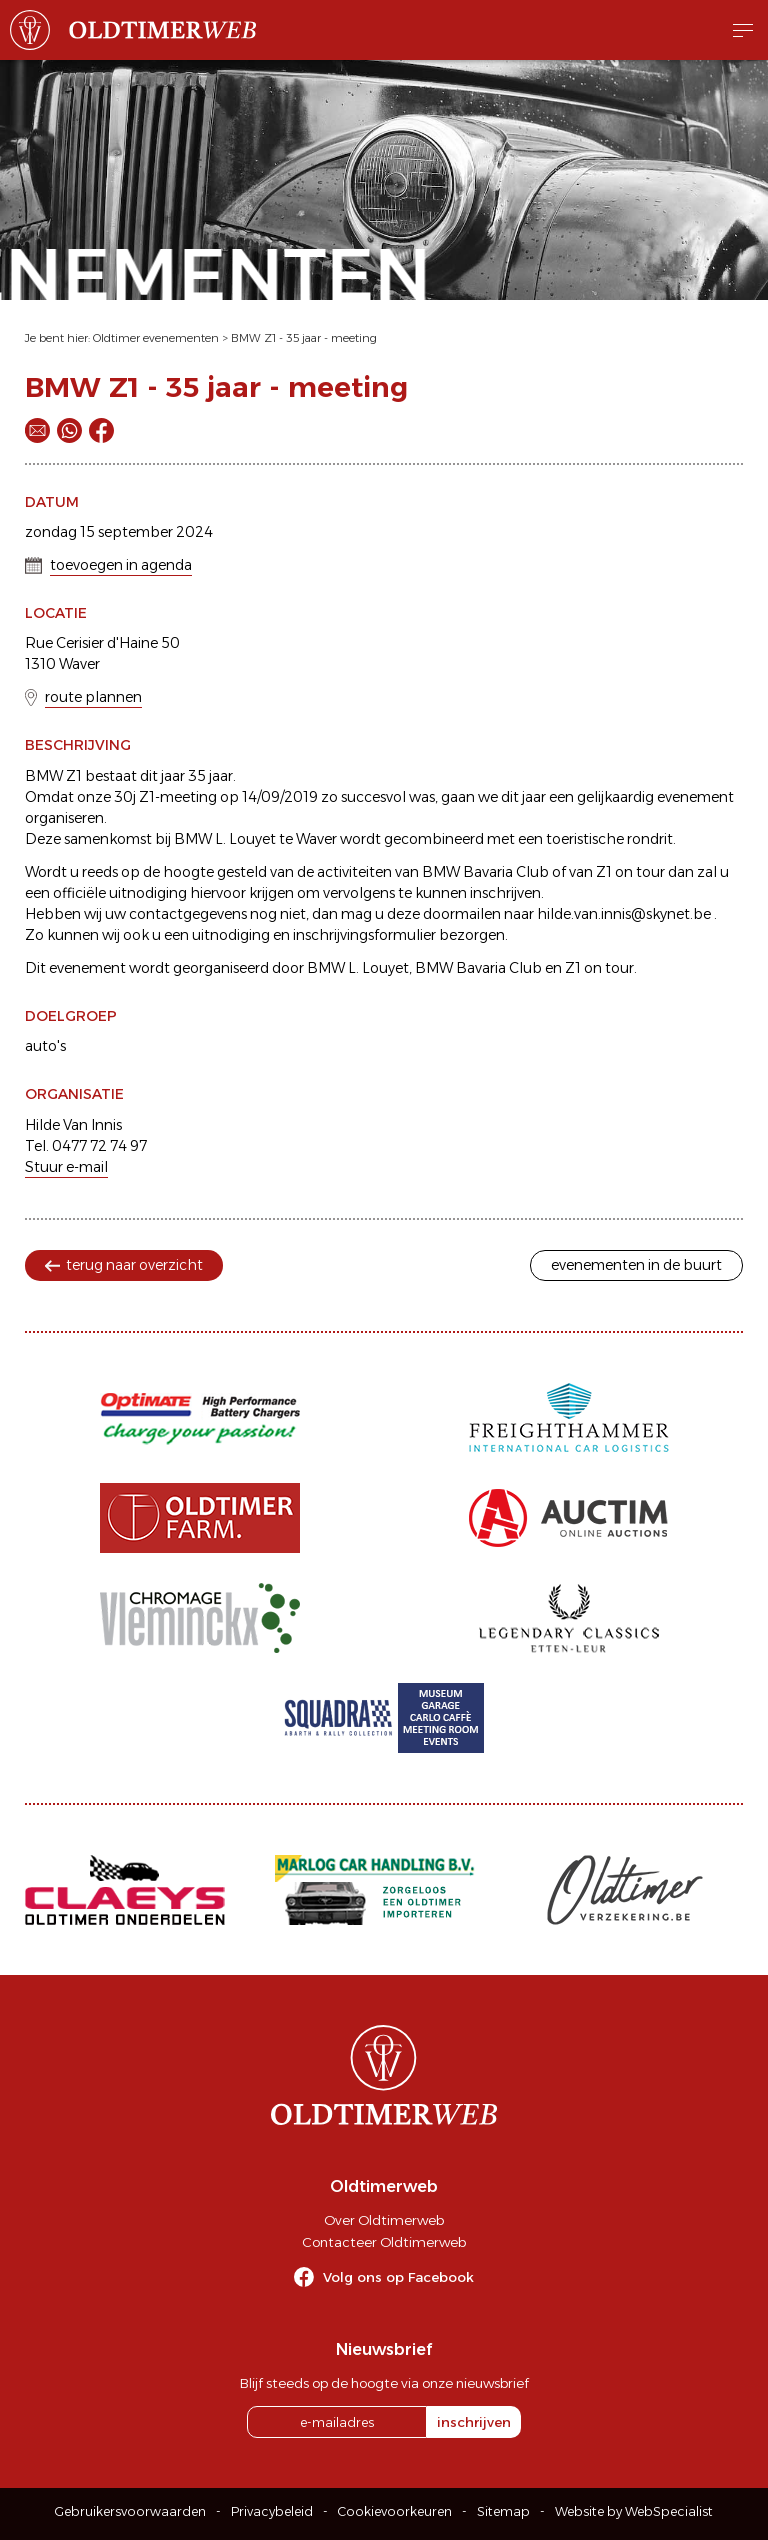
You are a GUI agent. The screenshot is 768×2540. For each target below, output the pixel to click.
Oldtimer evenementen (156, 338)
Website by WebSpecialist (634, 2511)
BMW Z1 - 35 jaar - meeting (304, 338)
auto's (45, 1046)
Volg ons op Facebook (398, 2277)
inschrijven (474, 2422)
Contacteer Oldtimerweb (384, 2242)
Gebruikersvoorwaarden (130, 2511)
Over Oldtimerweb (384, 2220)
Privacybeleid (272, 2511)
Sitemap (503, 2511)
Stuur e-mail (66, 1167)
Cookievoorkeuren (395, 2511)
